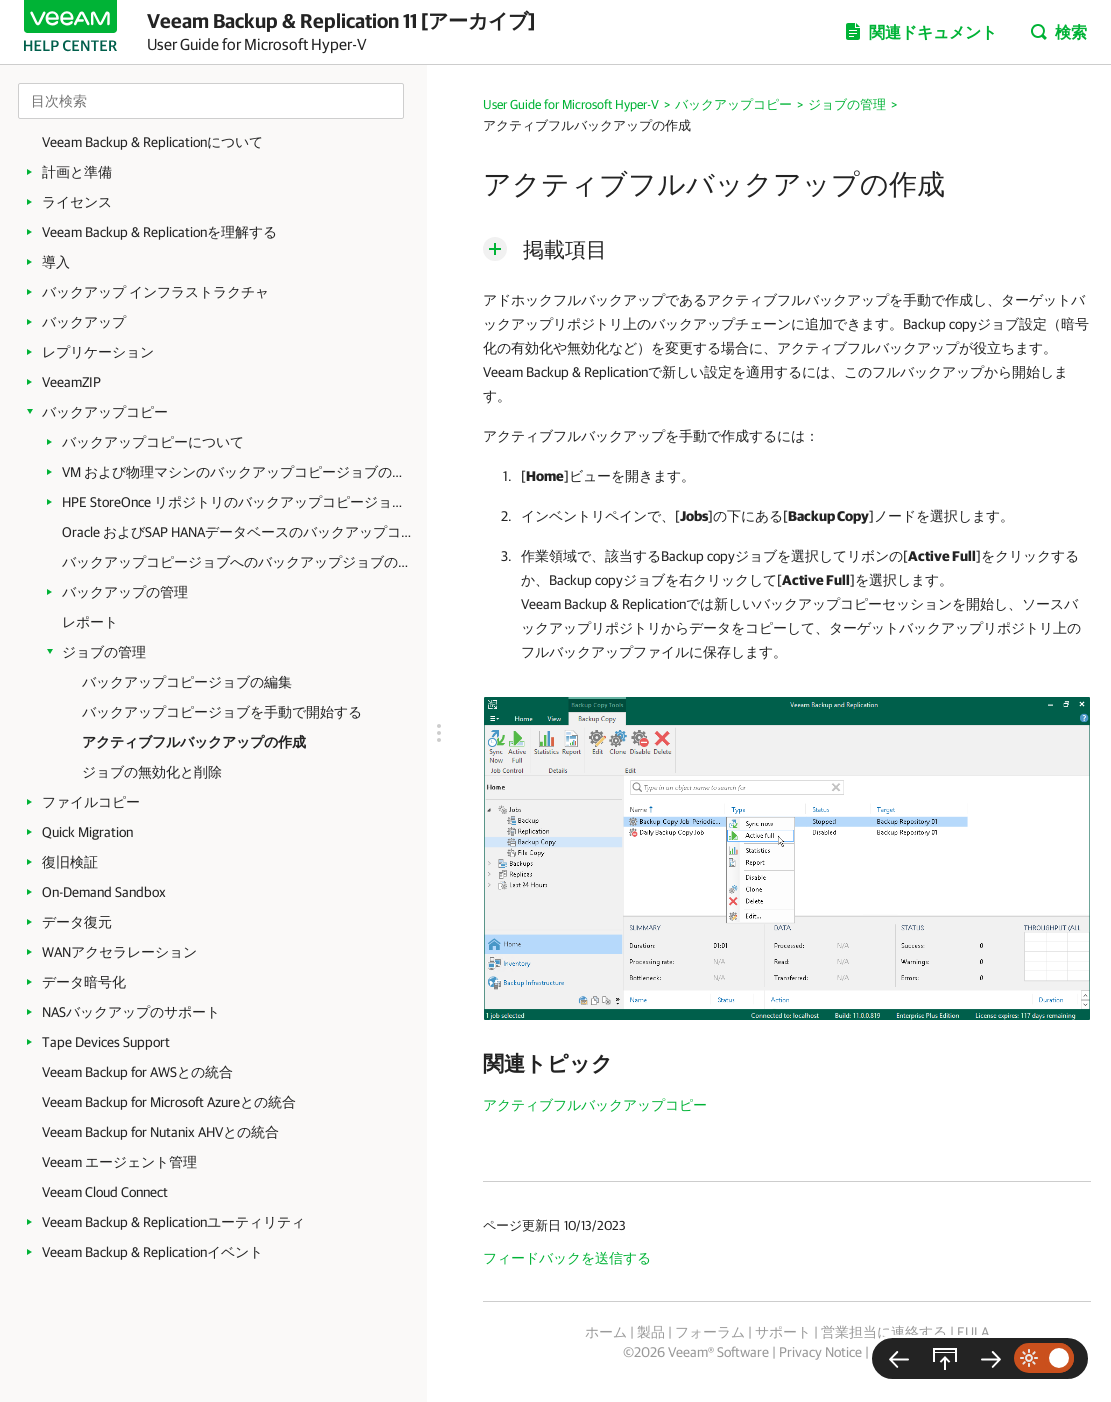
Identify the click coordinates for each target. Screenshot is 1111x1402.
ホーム (606, 1332)
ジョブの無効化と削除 (152, 772)
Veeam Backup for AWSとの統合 (137, 1072)
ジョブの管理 (104, 652)
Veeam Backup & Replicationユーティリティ (173, 1222)
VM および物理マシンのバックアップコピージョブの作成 (237, 472)
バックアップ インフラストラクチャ (155, 292)
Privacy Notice (820, 1352)
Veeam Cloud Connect (105, 1192)
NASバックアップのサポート (131, 1012)
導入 (56, 262)
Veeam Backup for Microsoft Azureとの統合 (169, 1102)
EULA (973, 1332)
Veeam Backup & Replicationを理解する (159, 232)
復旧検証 (70, 862)
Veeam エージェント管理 (119, 1162)
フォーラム (710, 1332)
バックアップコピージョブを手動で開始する (222, 712)
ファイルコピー (91, 802)
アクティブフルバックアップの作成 (194, 742)
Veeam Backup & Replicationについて (152, 142)
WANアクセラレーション (119, 952)
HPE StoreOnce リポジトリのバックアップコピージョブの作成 (237, 502)
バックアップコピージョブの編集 (187, 682)
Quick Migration (87, 832)
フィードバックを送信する (567, 1258)
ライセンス (77, 202)
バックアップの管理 (125, 592)
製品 (651, 1332)
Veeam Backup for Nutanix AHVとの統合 (160, 1132)
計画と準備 (77, 172)
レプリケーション (98, 352)
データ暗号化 (84, 982)
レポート (90, 622)
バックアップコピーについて (153, 442)
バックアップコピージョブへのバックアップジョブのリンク (237, 562)
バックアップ (84, 322)
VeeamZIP (71, 382)
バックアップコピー (105, 412)
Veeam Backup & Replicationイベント (152, 1252)
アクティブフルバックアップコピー (595, 1105)
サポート (783, 1332)
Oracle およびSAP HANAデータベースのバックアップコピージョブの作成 (237, 532)
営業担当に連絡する (884, 1332)
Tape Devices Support (106, 1042)
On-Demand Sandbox (104, 892)
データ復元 (77, 922)
